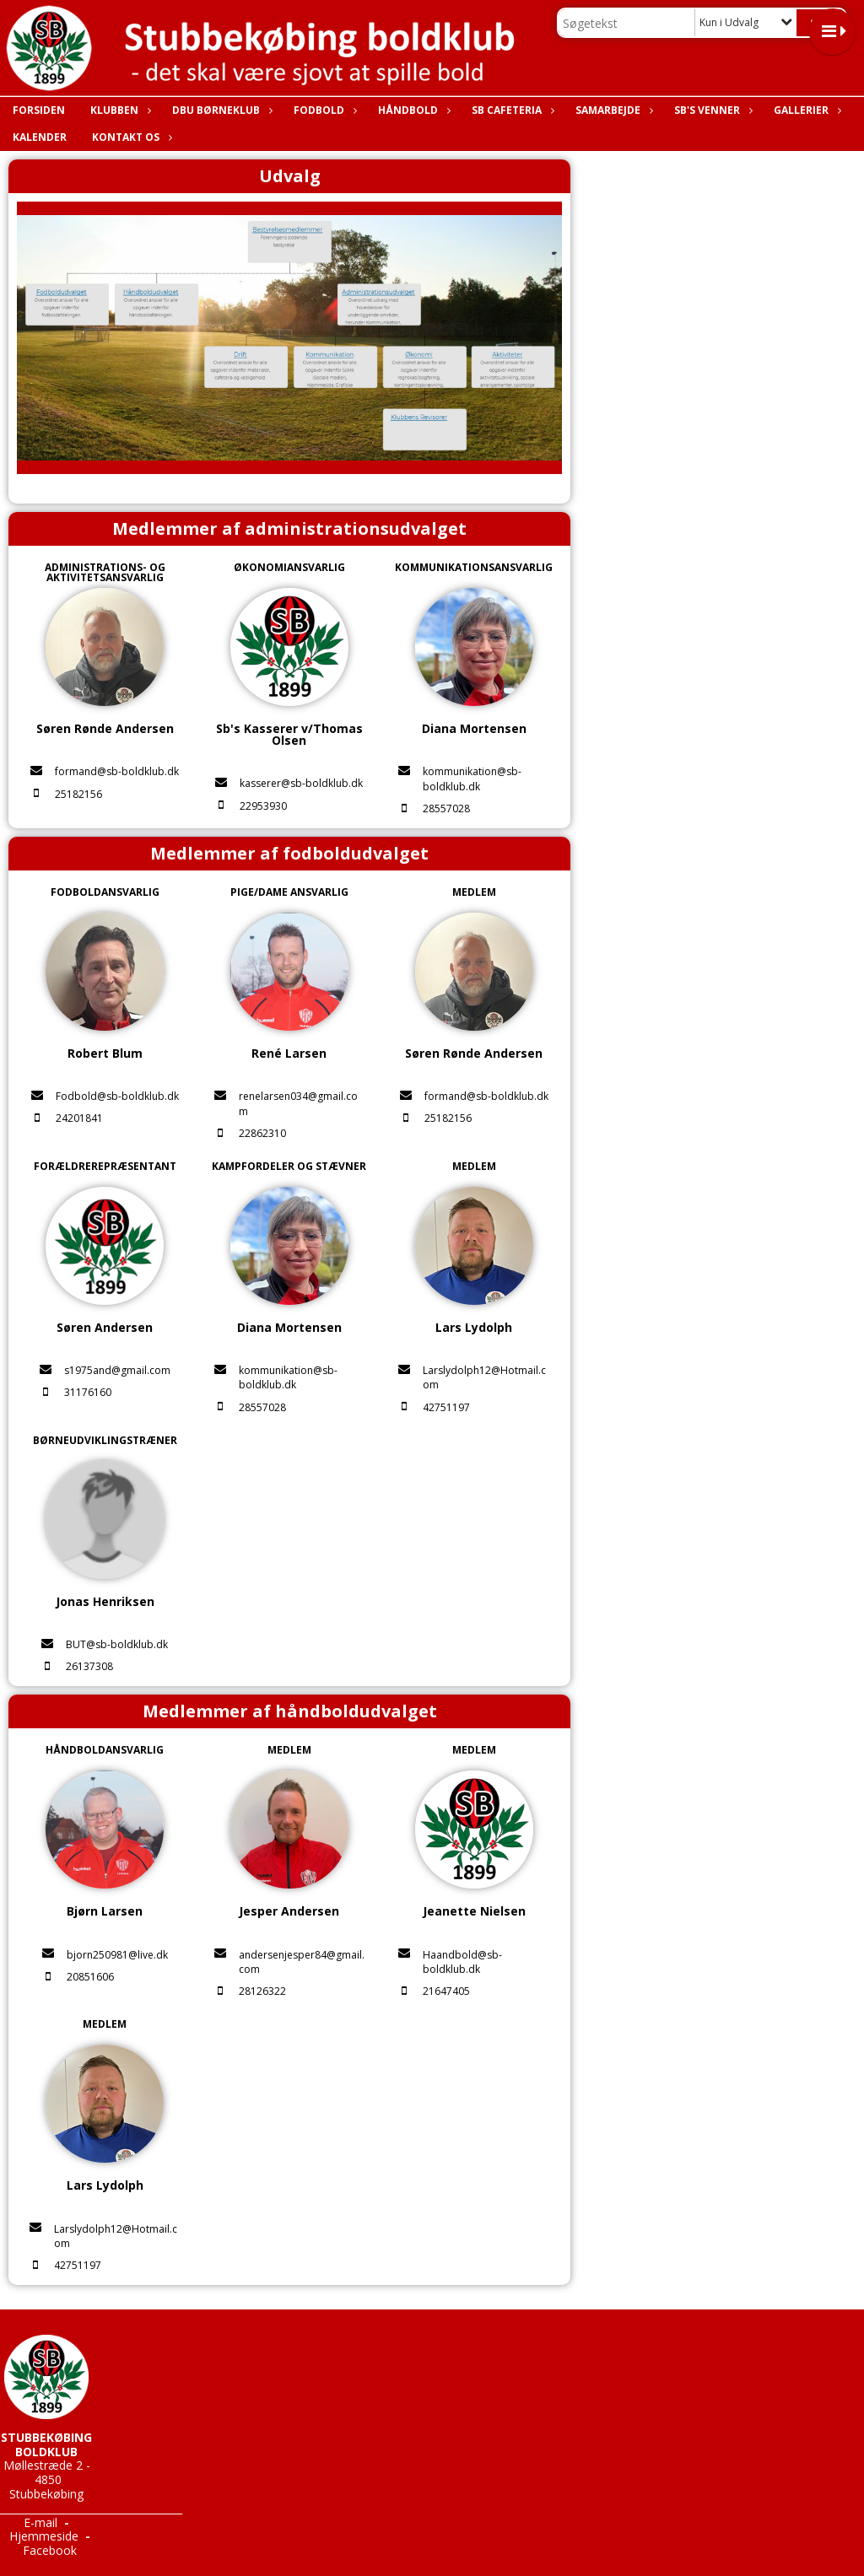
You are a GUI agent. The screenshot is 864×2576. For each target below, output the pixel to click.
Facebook (50, 2550)
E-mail (40, 2522)
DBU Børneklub (220, 110)
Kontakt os (130, 137)
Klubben (118, 110)
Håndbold (412, 110)
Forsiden (39, 110)
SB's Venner (711, 110)
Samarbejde (612, 110)
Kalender (40, 137)
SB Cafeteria (511, 110)
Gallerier (805, 110)
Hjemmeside (43, 2536)
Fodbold (323, 110)
